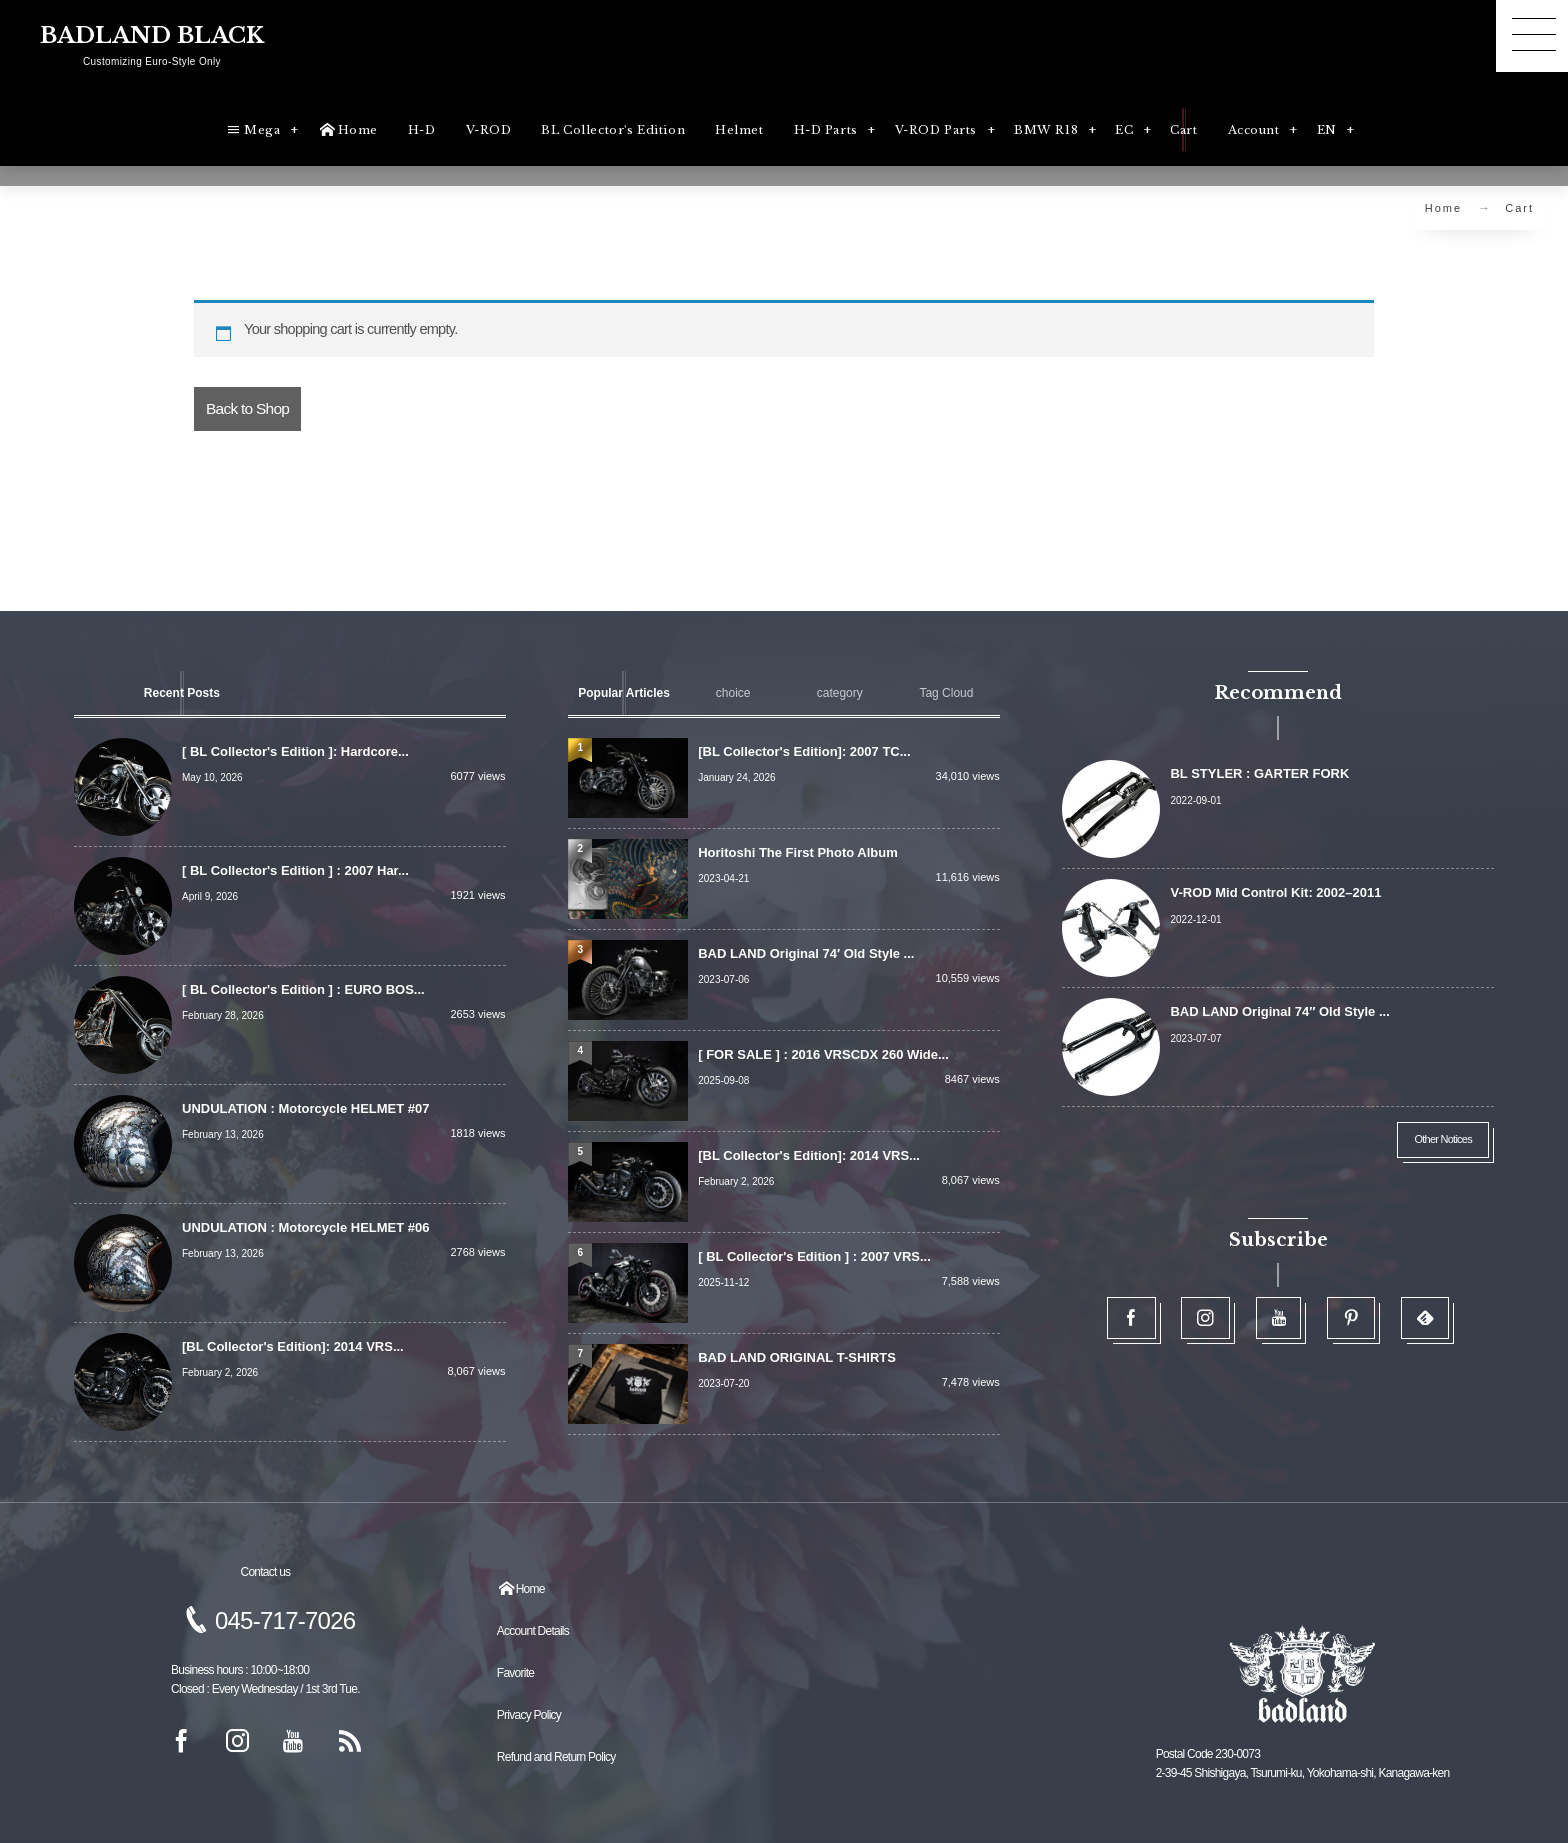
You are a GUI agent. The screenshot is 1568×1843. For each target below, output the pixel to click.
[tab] (182, 693)
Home (1443, 208)
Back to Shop (247, 408)
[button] (1532, 36)
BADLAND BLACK (152, 36)
